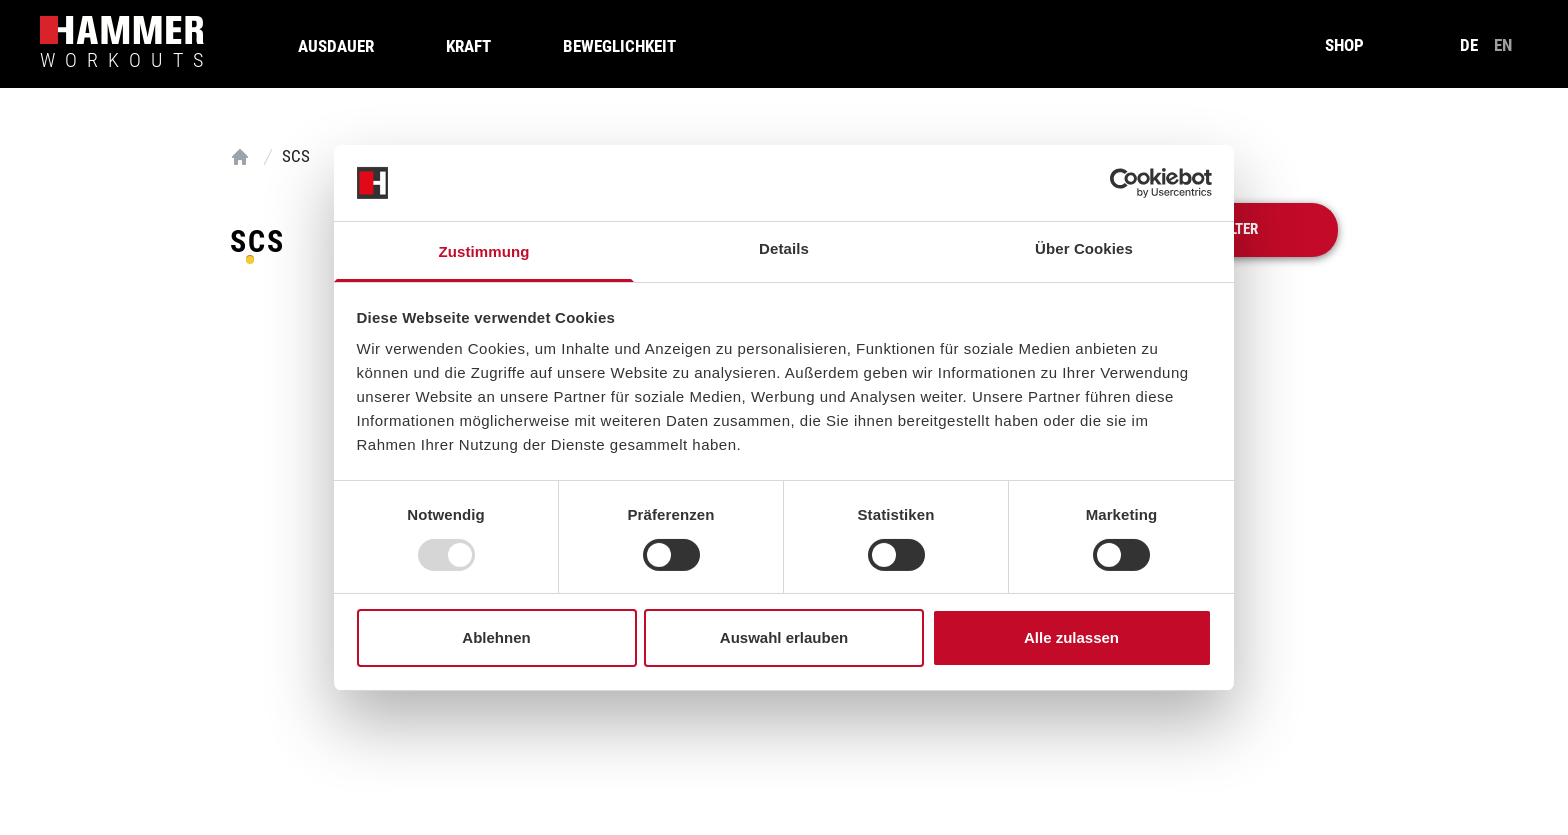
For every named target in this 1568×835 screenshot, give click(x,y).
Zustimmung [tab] (484, 251)
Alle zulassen (1071, 637)
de (1469, 45)
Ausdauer (336, 46)
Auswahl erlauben (784, 637)
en (1503, 45)
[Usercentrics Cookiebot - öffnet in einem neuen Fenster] (1124, 183)
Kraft (468, 46)
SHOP (1344, 45)
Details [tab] (784, 248)
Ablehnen (496, 637)
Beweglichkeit (619, 46)
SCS (296, 156)
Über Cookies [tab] (1084, 248)
